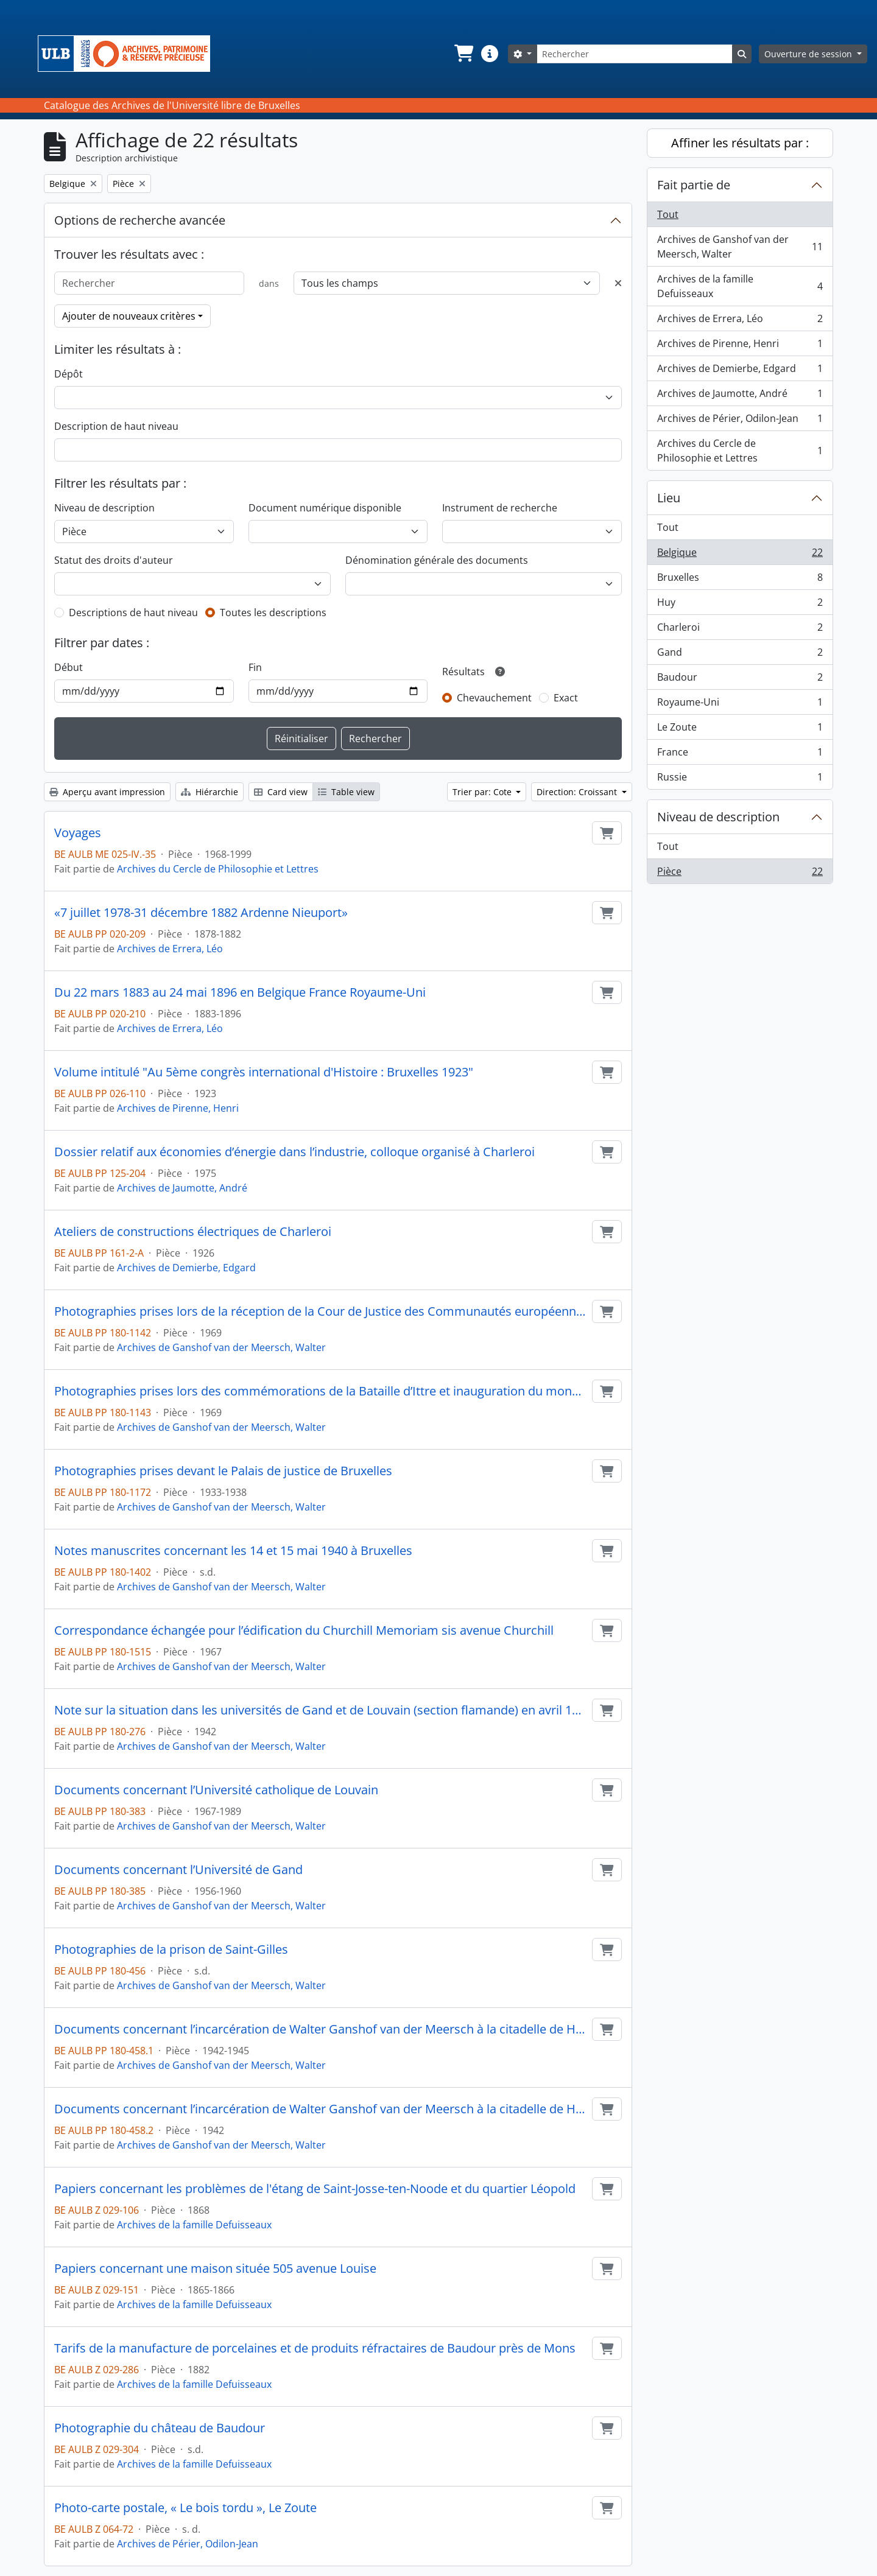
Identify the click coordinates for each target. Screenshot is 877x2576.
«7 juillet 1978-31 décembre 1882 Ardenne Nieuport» (201, 912)
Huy (740, 605)
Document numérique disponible (324, 507)
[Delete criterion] (618, 283)
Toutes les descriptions (273, 612)
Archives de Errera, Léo (170, 948)
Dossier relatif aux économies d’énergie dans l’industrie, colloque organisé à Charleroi (294, 1152)
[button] (462, 53)
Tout (667, 214)
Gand (740, 655)
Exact (566, 697)
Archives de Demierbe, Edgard (186, 1267)
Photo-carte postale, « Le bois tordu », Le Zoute (185, 2508)
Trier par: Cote (483, 792)
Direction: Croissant (578, 792)
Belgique (740, 555)
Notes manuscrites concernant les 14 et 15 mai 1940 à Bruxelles (233, 1550)
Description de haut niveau (116, 426)
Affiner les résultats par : (740, 143)
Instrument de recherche (499, 507)
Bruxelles (740, 580)
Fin (255, 667)
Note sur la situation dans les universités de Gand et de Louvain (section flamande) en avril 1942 (320, 1710)
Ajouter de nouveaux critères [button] (128, 316)
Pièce (740, 873)
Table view (346, 792)
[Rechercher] (635, 53)
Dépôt (68, 374)
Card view (281, 792)
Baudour (740, 680)
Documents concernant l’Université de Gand (178, 1869)
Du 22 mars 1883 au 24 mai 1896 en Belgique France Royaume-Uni (240, 992)
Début (68, 667)
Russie (740, 779)
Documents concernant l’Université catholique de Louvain (216, 1790)
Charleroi (740, 630)
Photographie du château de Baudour (159, 2428)
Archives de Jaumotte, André (182, 1188)
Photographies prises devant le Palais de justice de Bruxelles (223, 1471)
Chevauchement (494, 697)
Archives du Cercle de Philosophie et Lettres (218, 869)
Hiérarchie (209, 792)
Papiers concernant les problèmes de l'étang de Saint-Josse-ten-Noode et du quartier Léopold (315, 2188)
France (740, 755)
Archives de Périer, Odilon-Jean (187, 2543)
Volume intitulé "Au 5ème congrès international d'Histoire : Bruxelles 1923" (263, 1072)
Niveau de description (104, 507)
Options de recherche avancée (139, 220)
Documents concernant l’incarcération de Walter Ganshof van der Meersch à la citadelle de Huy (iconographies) (320, 2109)
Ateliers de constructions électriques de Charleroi (192, 1231)
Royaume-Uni (740, 705)
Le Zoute (740, 730)
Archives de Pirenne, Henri (178, 1108)
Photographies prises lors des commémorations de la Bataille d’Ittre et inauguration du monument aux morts (320, 1391)
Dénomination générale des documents (436, 560)
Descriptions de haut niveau (133, 612)
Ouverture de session (809, 54)
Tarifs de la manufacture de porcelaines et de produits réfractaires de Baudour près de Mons (315, 2348)
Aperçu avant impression (107, 792)
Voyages (77, 833)
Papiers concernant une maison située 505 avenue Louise (215, 2268)
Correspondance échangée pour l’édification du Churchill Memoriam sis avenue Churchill (304, 1630)
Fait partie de (693, 185)
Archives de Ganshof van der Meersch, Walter (221, 1347)
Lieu (668, 498)
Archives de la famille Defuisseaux (194, 2224)
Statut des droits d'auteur (113, 560)
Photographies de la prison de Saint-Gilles (171, 1949)
